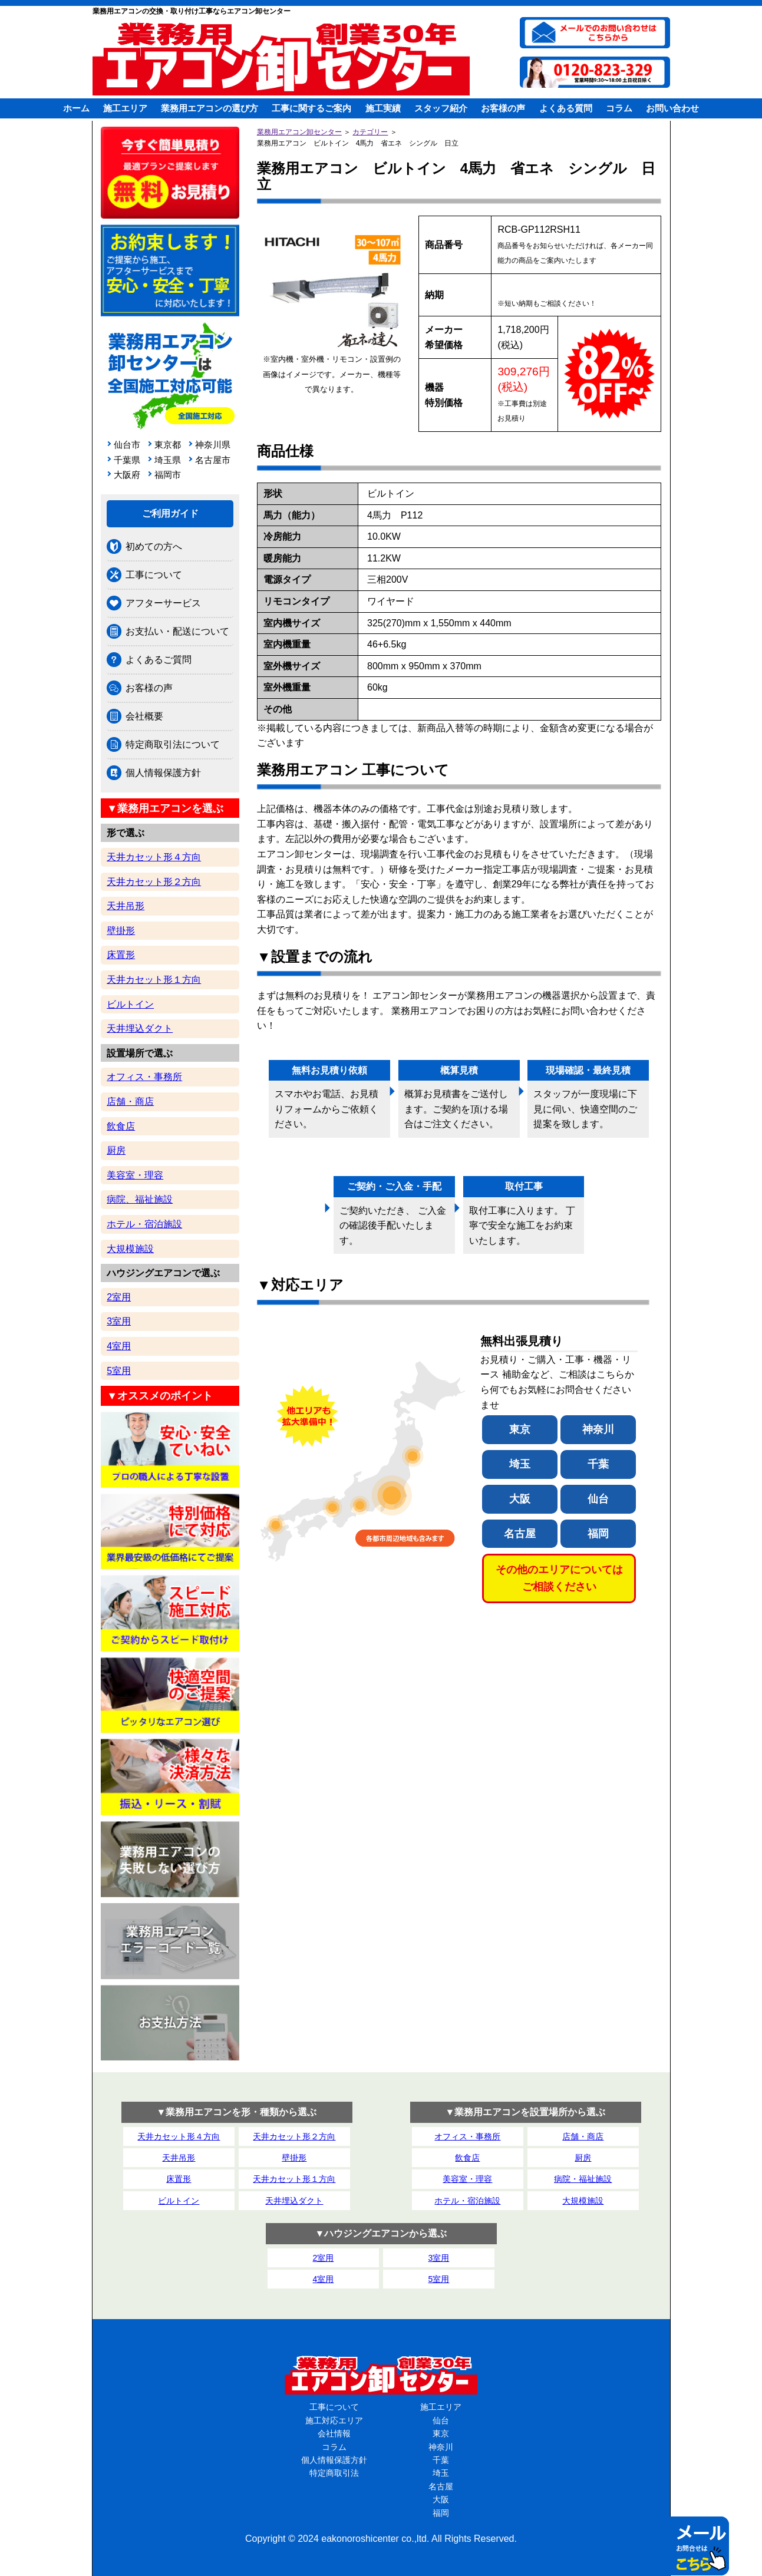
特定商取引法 (334, 2473)
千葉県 (127, 459)
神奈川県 (210, 444)
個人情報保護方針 (163, 773)
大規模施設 (130, 1249)
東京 (519, 1429)
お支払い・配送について (177, 631)
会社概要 (144, 716)
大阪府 (127, 474)
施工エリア (125, 108)
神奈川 (598, 1429)
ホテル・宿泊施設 (144, 1224)
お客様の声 (503, 108)
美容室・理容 (135, 1175)
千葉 (598, 1464)
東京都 (167, 444)
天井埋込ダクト (140, 1028)
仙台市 (127, 444)
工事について (154, 575)
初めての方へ (154, 546)
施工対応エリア (334, 2420)
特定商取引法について (173, 744)
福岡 (598, 1534)
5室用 (119, 1371)
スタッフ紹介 (440, 108)
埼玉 (519, 1464)
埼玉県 (167, 459)
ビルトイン (130, 1004)
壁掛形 (121, 931)
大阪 (519, 1499)
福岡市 (167, 474)
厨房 (116, 1150)
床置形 (121, 955)
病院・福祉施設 (583, 2179)
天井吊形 (125, 906)
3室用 (119, 1321)
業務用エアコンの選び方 (209, 108)
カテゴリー (370, 132)
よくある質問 (565, 108)
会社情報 (334, 2433)
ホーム (76, 108)
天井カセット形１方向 (154, 980)
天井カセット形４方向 (154, 857)
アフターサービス (163, 603)
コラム (619, 108)
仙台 (598, 1499)
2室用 (119, 1297)
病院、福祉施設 (140, 1199)
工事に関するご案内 (311, 108)
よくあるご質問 (159, 660)
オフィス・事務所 (144, 1077)
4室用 (119, 1346)
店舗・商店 (130, 1102)
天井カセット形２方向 (154, 882)
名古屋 (520, 1534)
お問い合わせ (672, 108)
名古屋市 (210, 459)
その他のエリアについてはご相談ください (559, 1578)
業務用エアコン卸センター (299, 132)
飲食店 (121, 1126)
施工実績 (383, 108)
